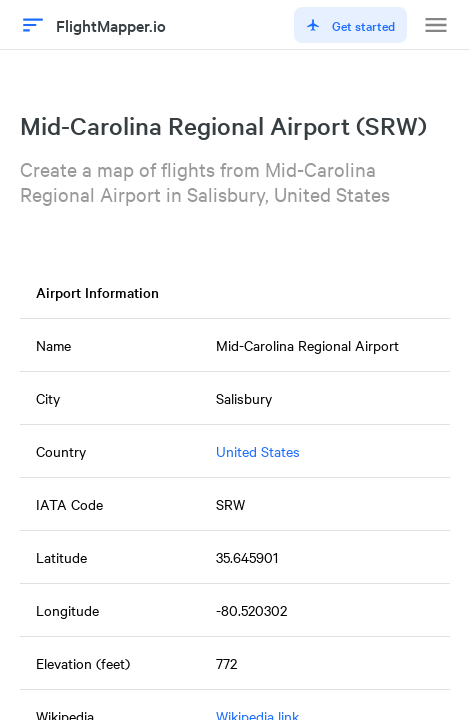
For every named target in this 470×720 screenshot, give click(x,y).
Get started (350, 25)
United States (258, 451)
